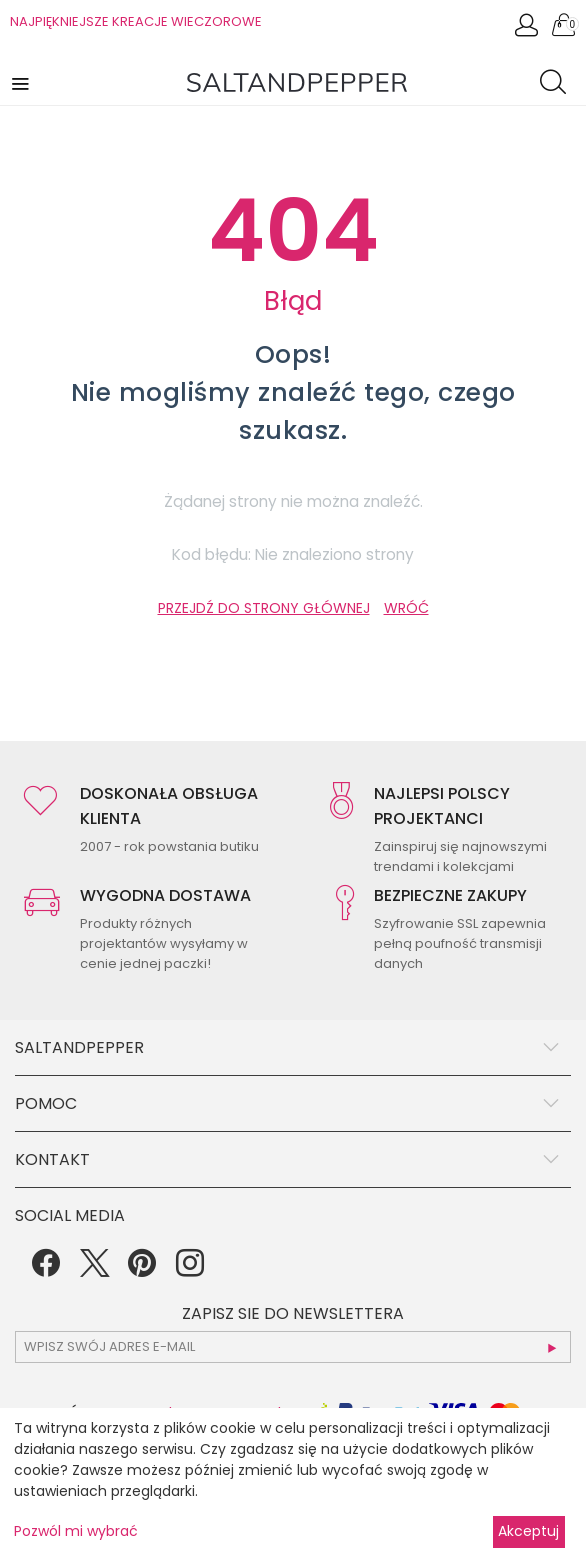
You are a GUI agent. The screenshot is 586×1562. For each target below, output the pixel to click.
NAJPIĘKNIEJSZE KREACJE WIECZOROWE (136, 21)
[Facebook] (46, 1270)
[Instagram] (190, 1270)
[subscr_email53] (293, 1347)
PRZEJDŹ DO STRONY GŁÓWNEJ (264, 608)
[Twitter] (94, 1270)
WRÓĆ (406, 608)
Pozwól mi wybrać (76, 1531)
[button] (22, 82)
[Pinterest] (142, 1270)
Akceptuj (528, 1531)
